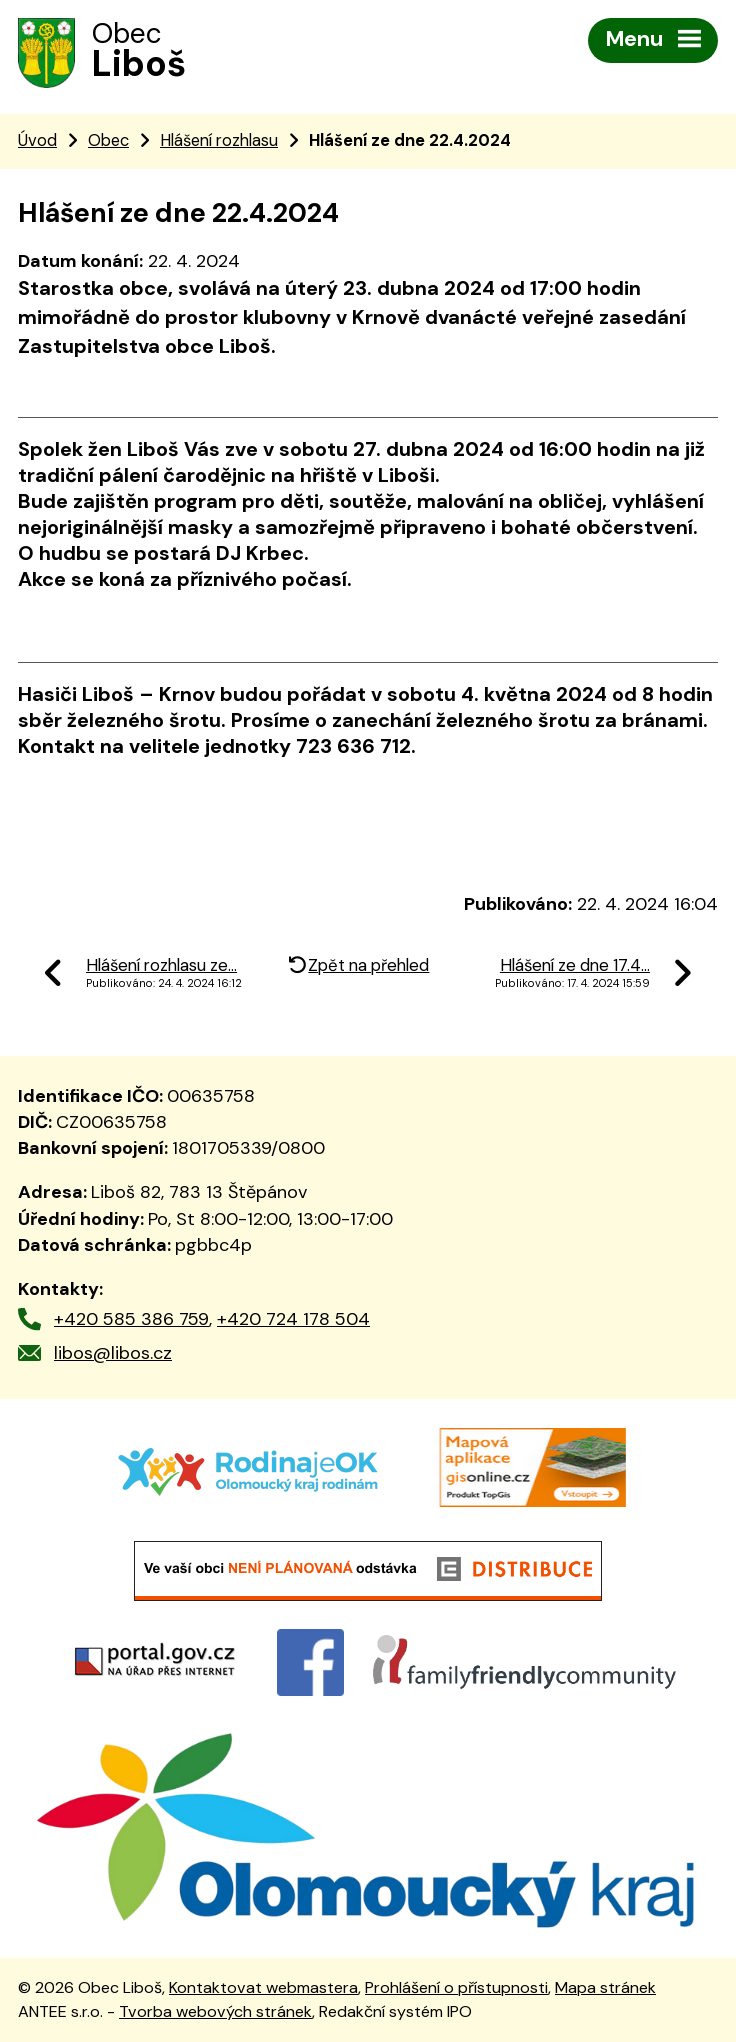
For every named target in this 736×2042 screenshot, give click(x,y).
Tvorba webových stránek (215, 2011)
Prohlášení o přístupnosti (456, 1987)
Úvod (37, 140)
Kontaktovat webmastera (263, 1987)
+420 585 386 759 (131, 1319)
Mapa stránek (605, 1987)
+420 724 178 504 (293, 1319)
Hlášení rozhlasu (219, 140)
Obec (108, 140)
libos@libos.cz (113, 1353)
